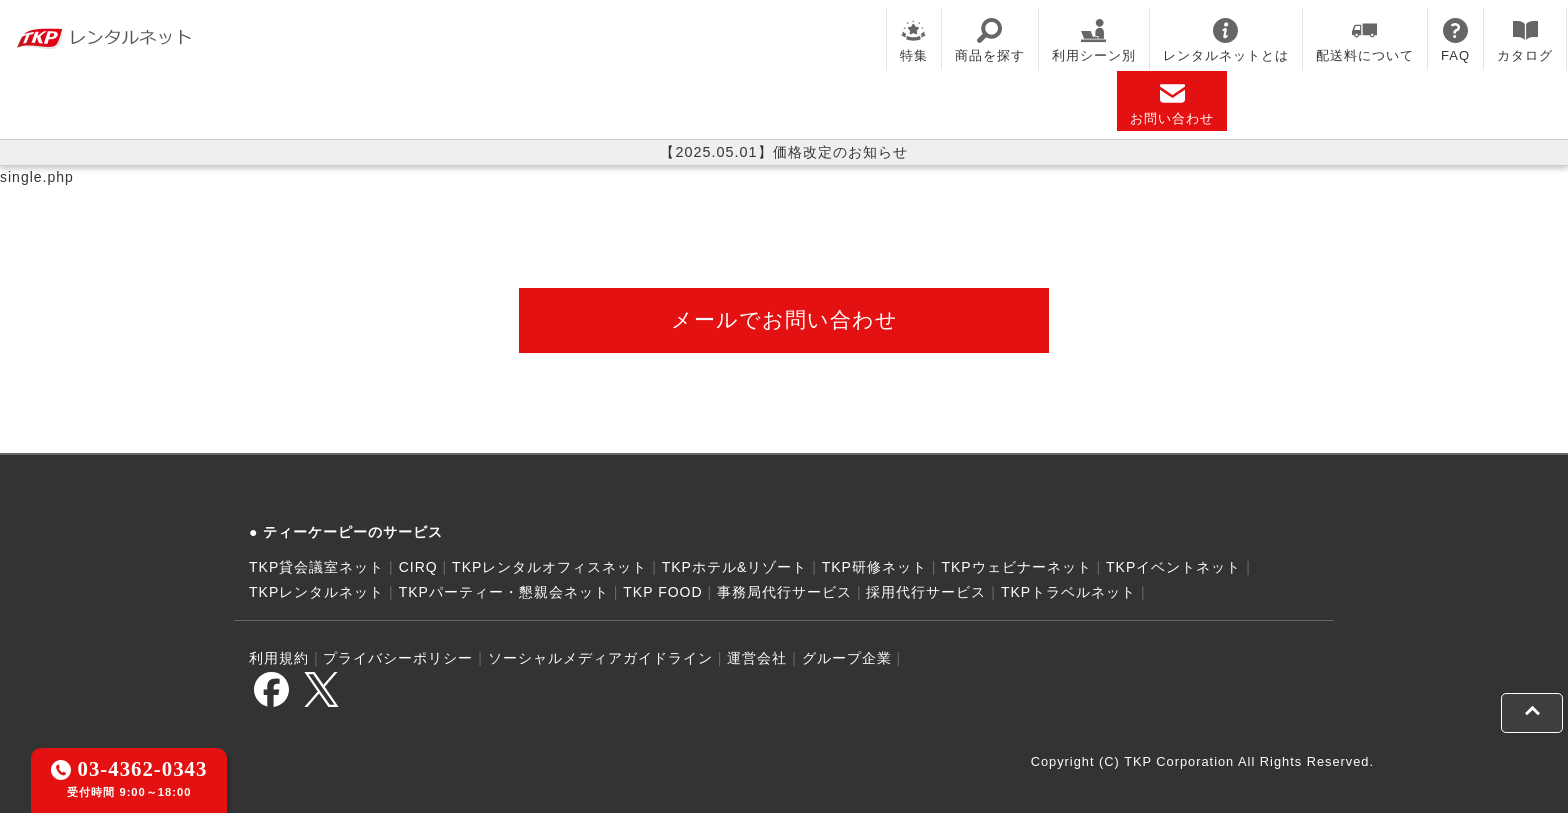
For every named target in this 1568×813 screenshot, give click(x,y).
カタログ (1525, 40)
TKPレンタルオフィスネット (549, 567)
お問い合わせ (1172, 103)
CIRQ (418, 567)
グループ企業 (847, 658)
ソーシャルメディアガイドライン (600, 658)
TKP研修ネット (874, 567)
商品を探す (990, 40)
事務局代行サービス (784, 592)
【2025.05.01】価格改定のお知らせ (783, 152)
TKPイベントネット (1173, 567)
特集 (914, 40)
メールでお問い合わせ (784, 319)
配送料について (1365, 40)
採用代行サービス (926, 592)
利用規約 (279, 658)
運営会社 (757, 658)
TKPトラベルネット (1068, 592)
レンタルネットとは (1226, 40)
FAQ (1455, 40)
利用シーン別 (1094, 40)
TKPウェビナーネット (1016, 567)
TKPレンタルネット (316, 592)
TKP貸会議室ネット (316, 567)
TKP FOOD (662, 592)
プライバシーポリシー (398, 658)
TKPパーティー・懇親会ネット (504, 592)
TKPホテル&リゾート (735, 567)
